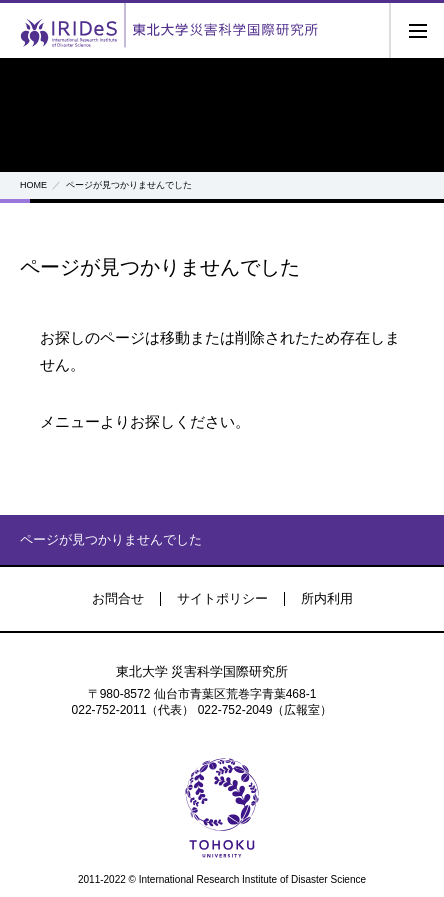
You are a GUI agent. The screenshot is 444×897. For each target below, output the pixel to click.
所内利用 (327, 598)
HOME (33, 185)
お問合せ (118, 598)
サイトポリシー (222, 598)
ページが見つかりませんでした (111, 539)
